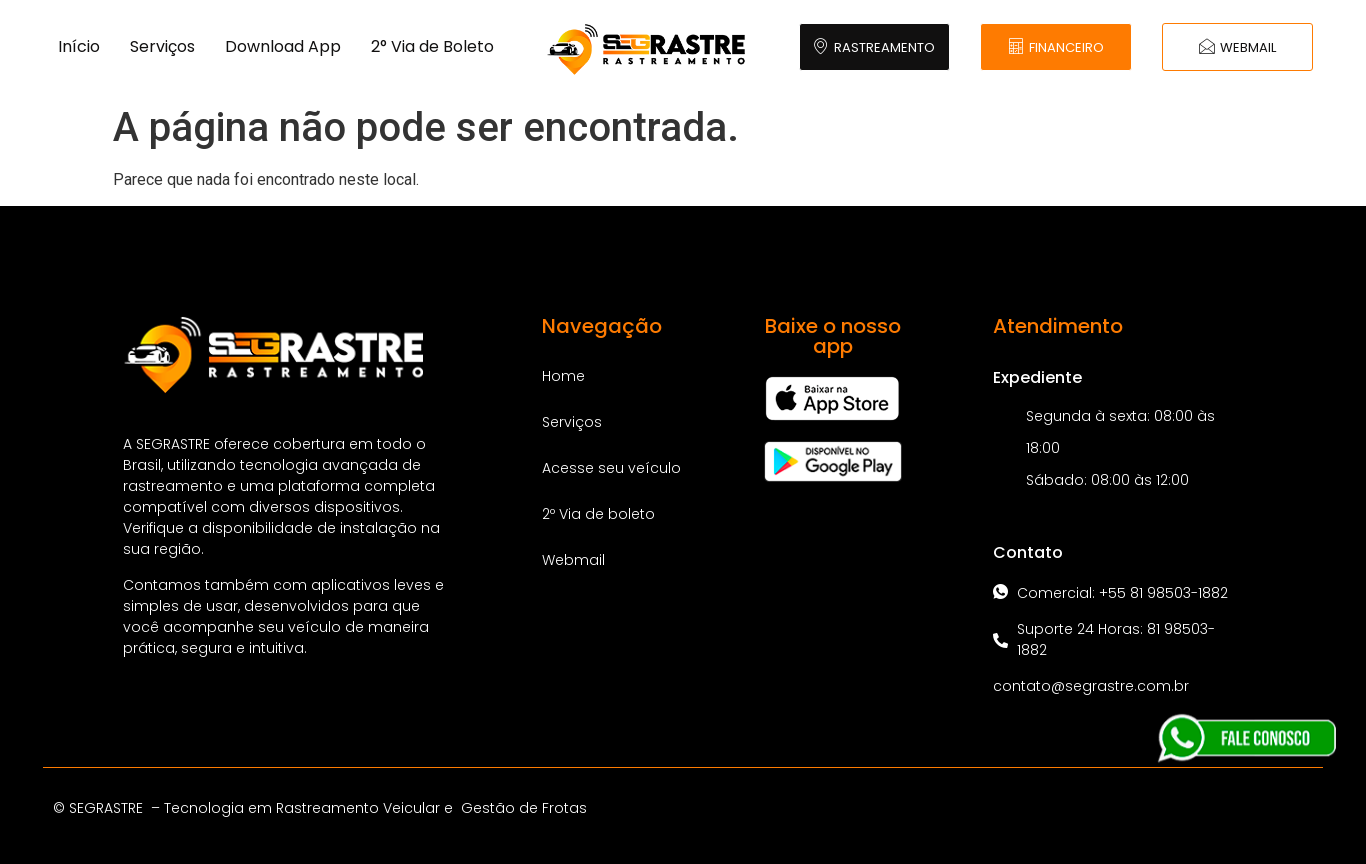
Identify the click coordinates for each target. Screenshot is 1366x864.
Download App (283, 46)
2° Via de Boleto (432, 46)
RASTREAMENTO (874, 47)
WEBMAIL (1237, 47)
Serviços (162, 46)
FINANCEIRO (1056, 47)
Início (79, 46)
